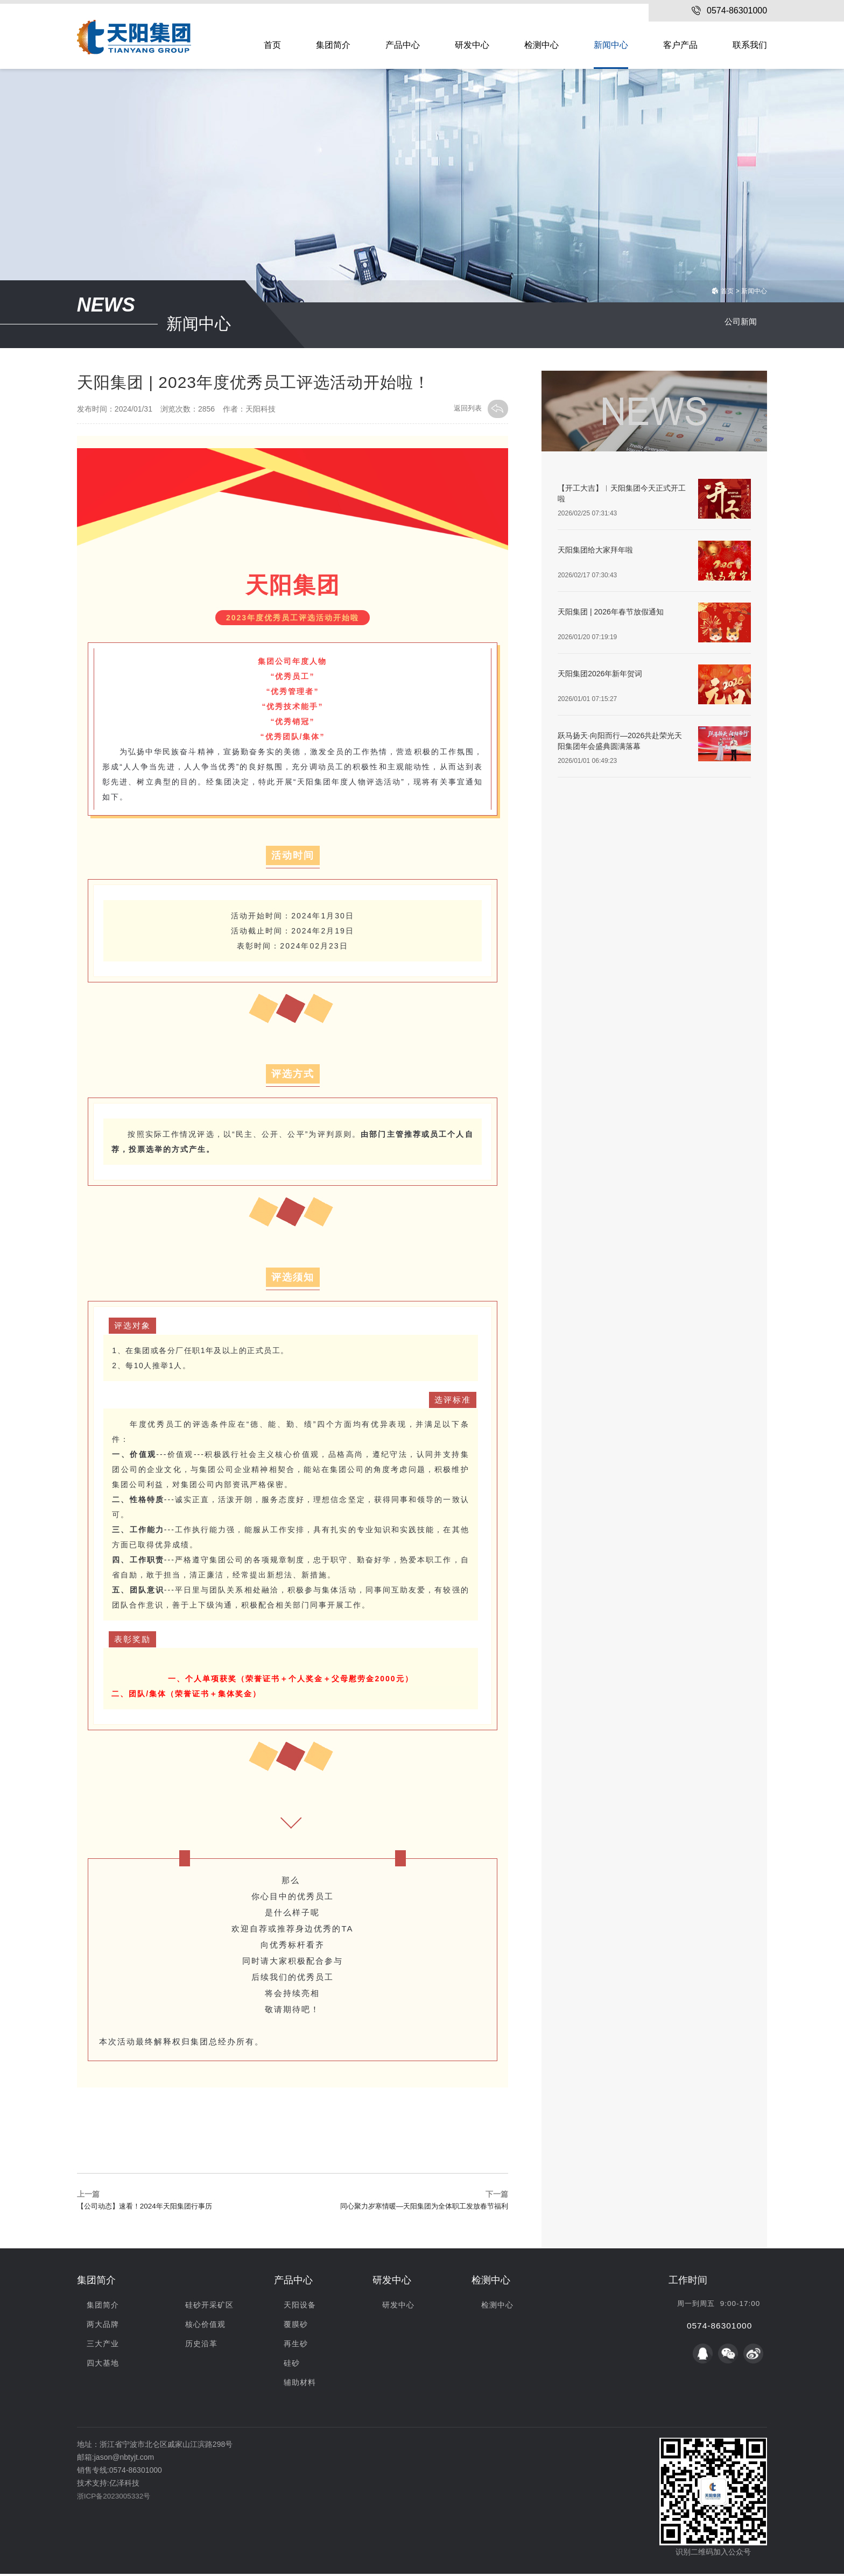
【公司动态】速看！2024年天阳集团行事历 (149, 2208)
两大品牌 (103, 2326)
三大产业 (103, 2345)
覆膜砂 (296, 2326)
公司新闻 (738, 325)
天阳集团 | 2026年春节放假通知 (611, 611)
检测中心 (541, 44)
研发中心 (472, 44)
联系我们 (750, 44)
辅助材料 (300, 2384)
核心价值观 (205, 2326)
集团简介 (333, 44)
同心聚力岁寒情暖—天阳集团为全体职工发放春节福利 (417, 2208)
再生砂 (296, 2345)
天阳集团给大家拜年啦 (595, 550)
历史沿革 (201, 2345)
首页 (272, 44)
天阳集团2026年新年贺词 (600, 673)
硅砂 (292, 2365)
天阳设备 (300, 2307)
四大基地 (103, 2365)
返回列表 (480, 409)
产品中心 (402, 44)
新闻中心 (611, 44)
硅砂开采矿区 (209, 2307)
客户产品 (680, 44)
